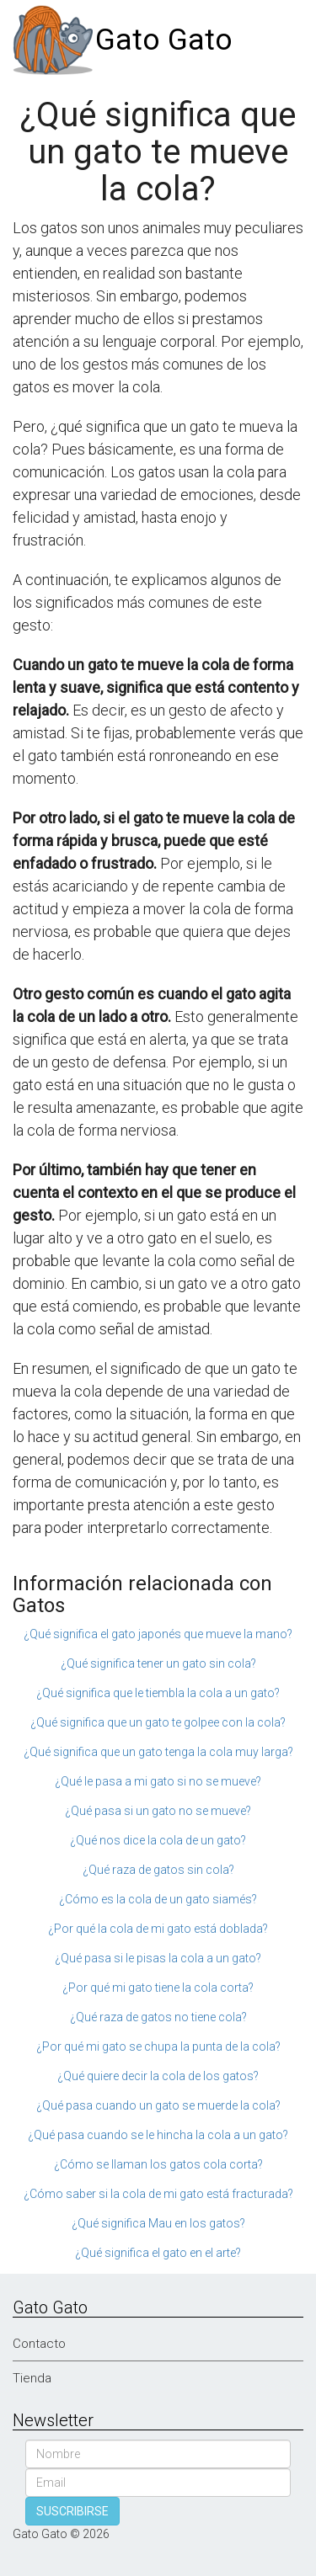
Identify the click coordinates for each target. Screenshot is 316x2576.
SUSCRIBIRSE (72, 2511)
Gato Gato (164, 40)
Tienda (32, 2378)
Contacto (39, 2343)
